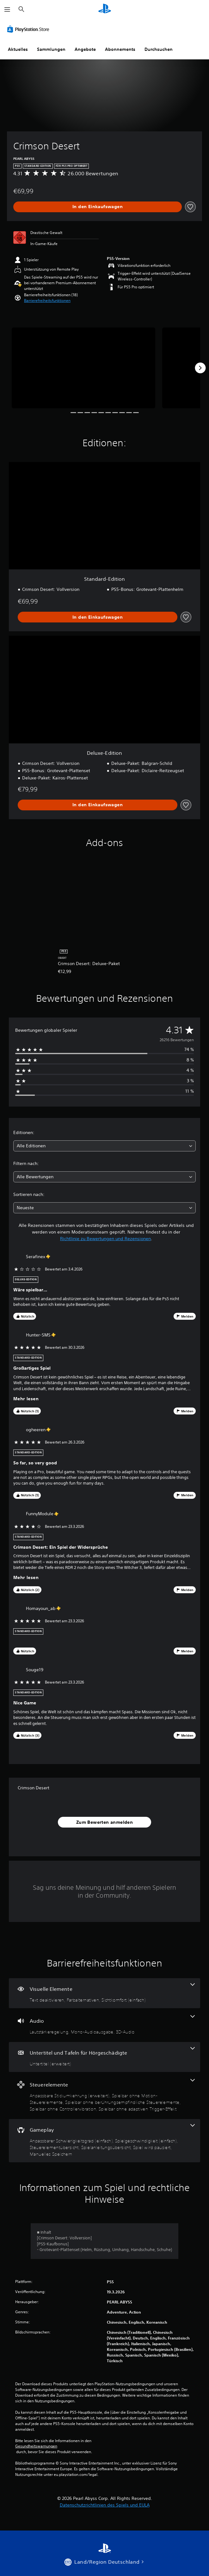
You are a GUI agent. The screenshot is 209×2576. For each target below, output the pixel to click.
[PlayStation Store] (29, 29)
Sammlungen (51, 49)
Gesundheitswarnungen (36, 2446)
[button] (47, 300)
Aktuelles (18, 49)
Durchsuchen (158, 49)
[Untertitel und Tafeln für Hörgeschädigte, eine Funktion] (104, 2057)
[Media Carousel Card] (83, 367)
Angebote (85, 49)
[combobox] (104, 1145)
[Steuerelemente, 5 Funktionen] (104, 2095)
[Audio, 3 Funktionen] (104, 2025)
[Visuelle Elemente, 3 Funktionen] (104, 1993)
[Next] (200, 368)
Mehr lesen (26, 1399)
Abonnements (120, 49)
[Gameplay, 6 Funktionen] (104, 2140)
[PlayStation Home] (105, 9)
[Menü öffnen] (7, 9)
